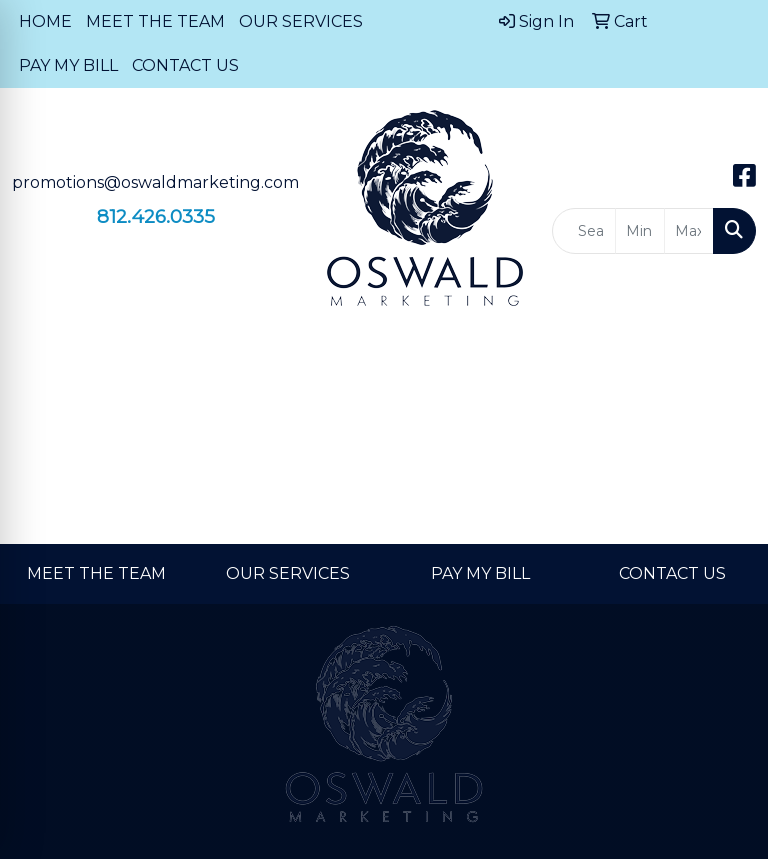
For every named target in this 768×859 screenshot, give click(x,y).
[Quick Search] (584, 231)
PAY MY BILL (68, 65)
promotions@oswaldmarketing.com (155, 182)
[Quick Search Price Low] (640, 231)
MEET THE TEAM (155, 21)
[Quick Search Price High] (689, 231)
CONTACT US (185, 65)
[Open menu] (728, 358)
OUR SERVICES (301, 21)
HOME (45, 21)
